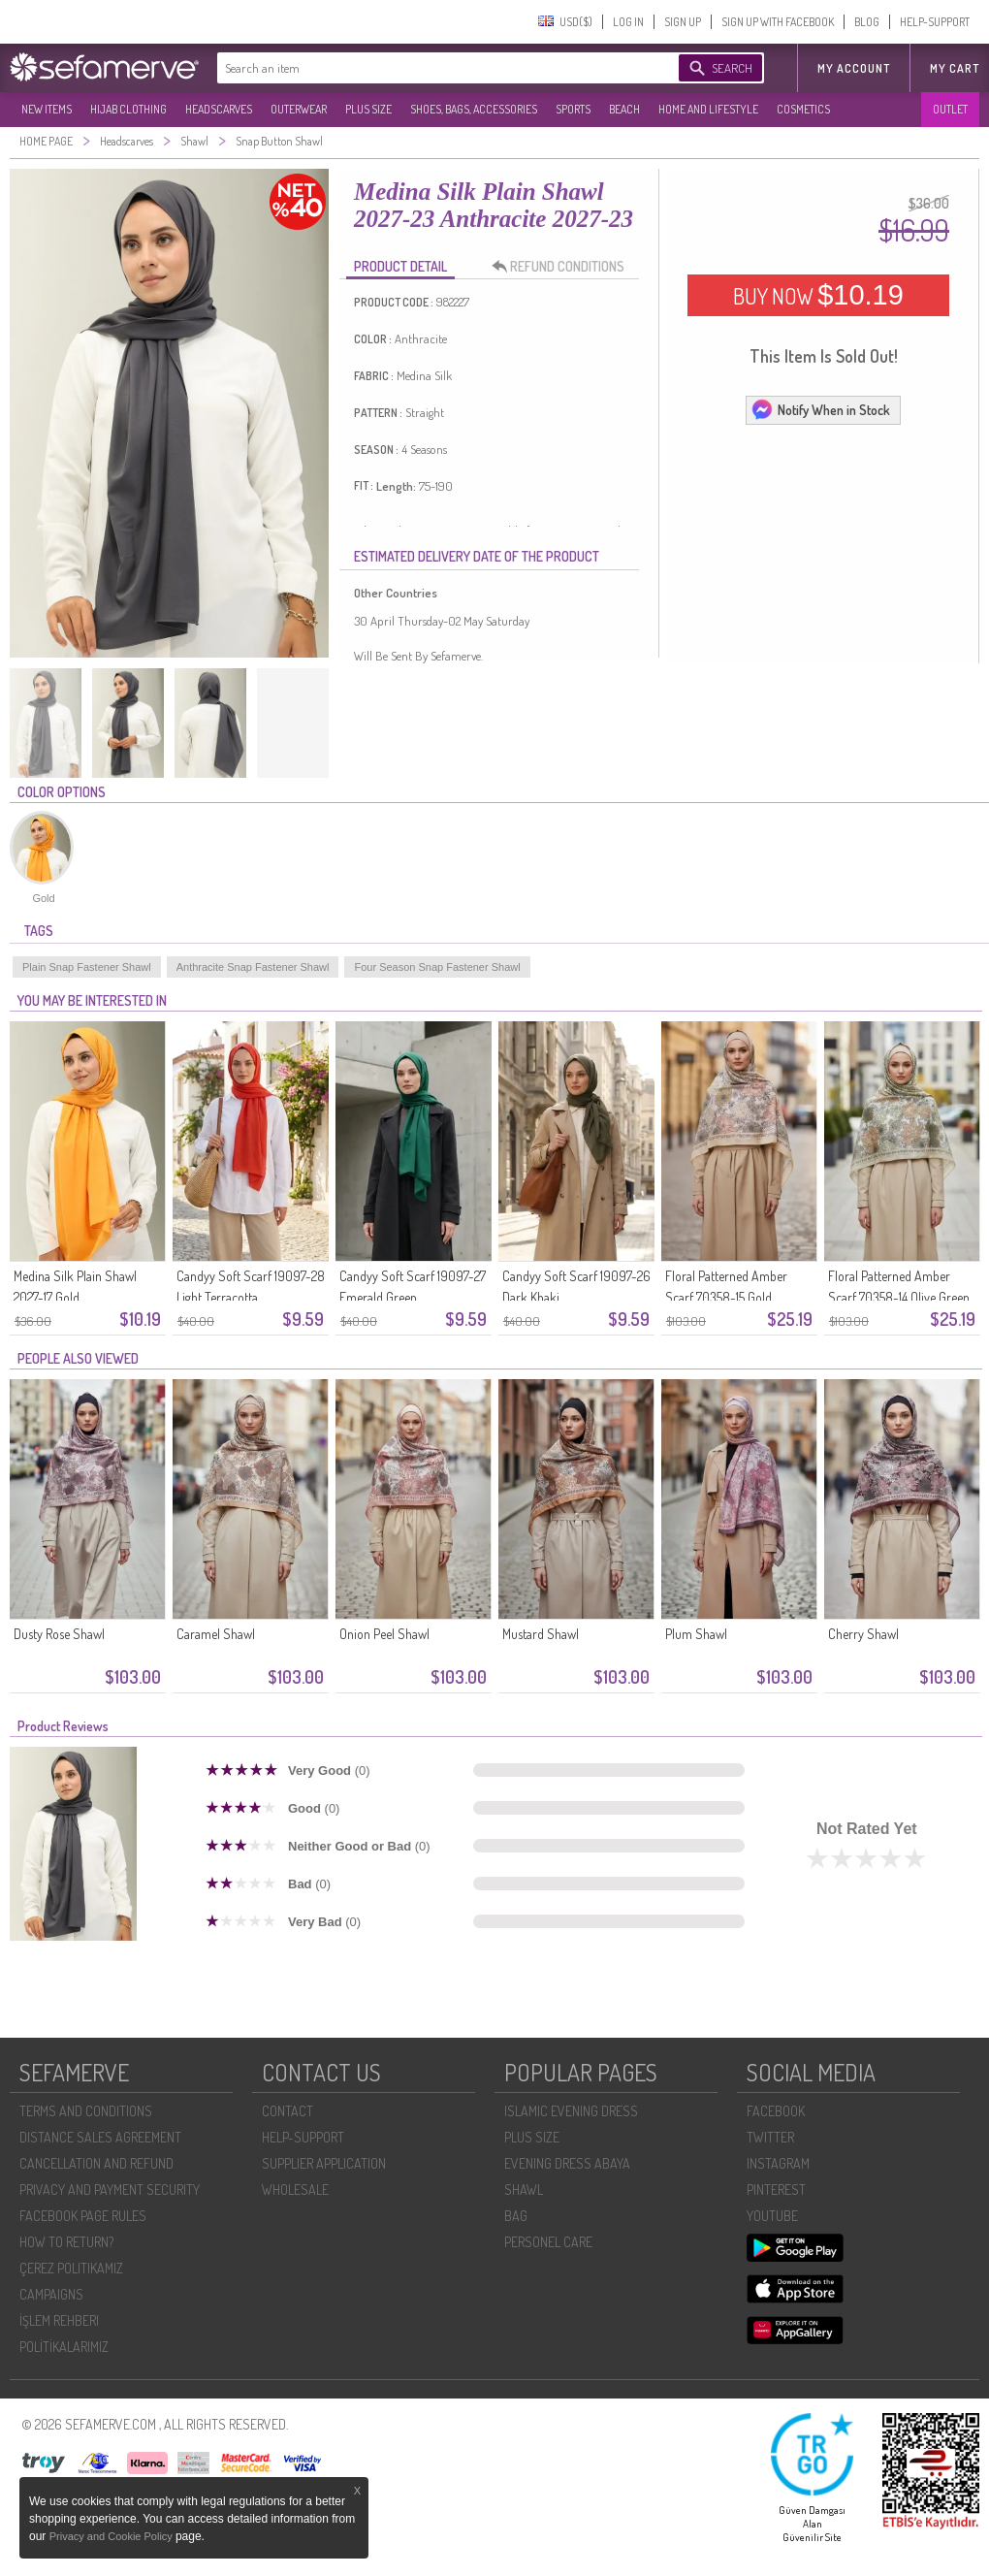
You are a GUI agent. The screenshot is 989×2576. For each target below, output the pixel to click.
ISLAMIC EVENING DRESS (571, 2111)
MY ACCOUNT (853, 68)
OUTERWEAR (299, 109)
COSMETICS (803, 109)
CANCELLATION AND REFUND (96, 2163)
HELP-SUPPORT (935, 22)
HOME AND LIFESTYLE (708, 109)
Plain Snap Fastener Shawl (86, 967)
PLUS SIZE (368, 109)
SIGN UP (682, 22)
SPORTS (573, 109)
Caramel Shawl (215, 1634)
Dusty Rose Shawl (59, 1634)
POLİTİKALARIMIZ (64, 2346)
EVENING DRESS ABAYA (567, 2163)
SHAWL (523, 2189)
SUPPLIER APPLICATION (324, 2163)
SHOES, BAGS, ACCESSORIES (473, 109)
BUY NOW (818, 294)
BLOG (866, 22)
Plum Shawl (696, 1634)
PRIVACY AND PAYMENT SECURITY (109, 2189)
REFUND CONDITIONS (563, 266)
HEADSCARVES (218, 109)
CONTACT (287, 2111)
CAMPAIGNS (51, 2294)
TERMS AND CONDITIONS (85, 2111)
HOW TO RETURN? (66, 2242)
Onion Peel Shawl (384, 1634)
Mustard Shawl (540, 1634)
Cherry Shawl (863, 1634)
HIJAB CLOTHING (128, 109)
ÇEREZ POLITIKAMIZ (71, 2268)
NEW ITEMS (46, 109)
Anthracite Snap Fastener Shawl (253, 967)
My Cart (954, 68)
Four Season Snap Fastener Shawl (437, 967)
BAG (515, 2215)
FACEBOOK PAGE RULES (82, 2215)
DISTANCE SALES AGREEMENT (100, 2137)
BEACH (624, 109)
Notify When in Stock (820, 409)
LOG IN (628, 22)
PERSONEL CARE (548, 2242)
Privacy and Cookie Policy (112, 2536)
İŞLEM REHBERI (59, 2320)
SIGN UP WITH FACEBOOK (777, 22)
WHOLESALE (295, 2189)
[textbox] (428, 67)
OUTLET (950, 109)
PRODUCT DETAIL (400, 266)
